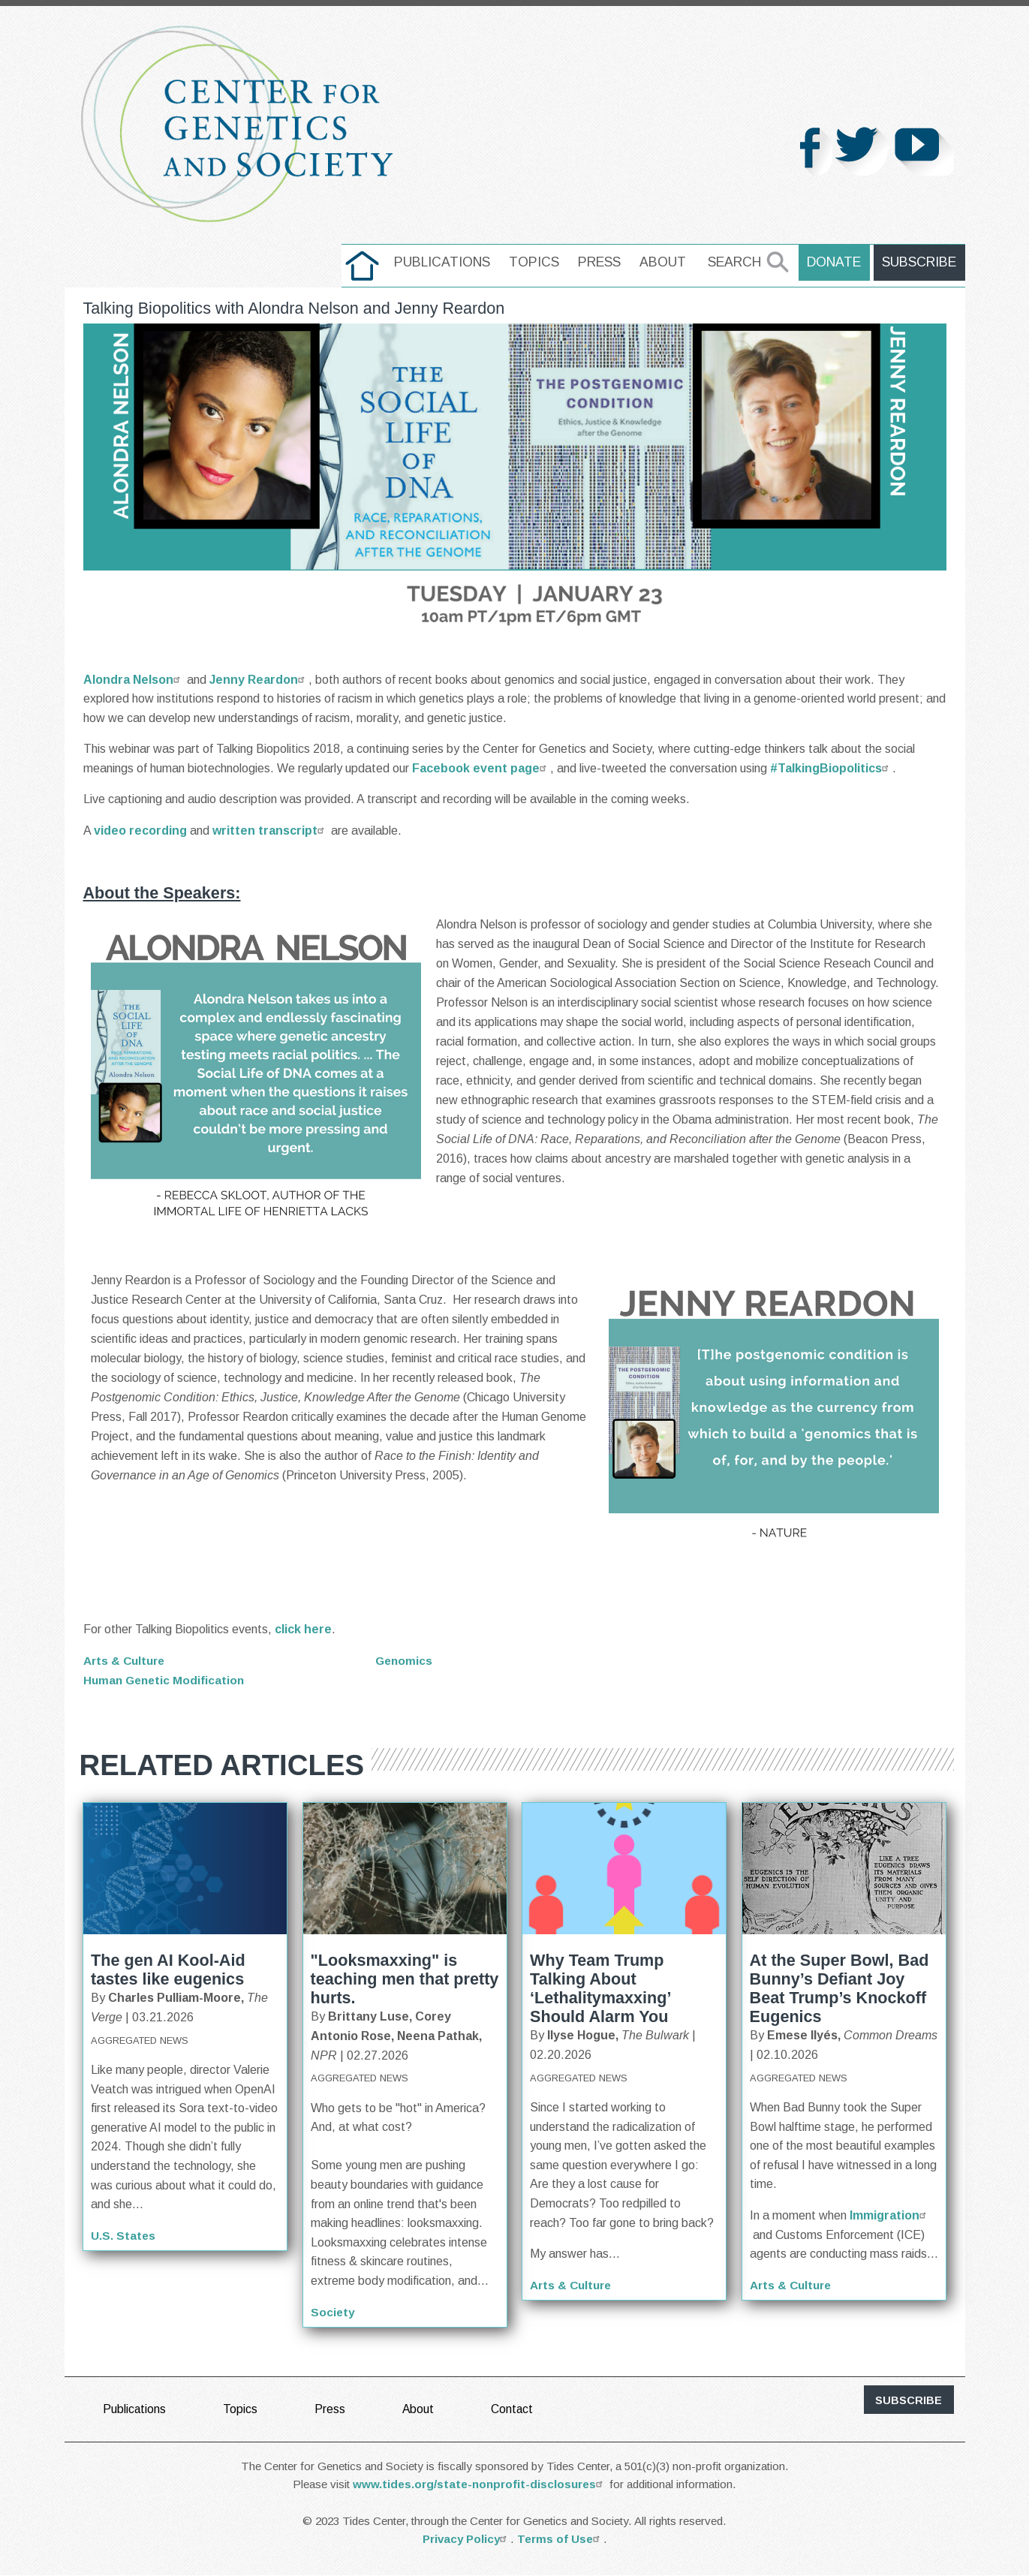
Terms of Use (560, 2538)
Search (739, 261)
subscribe (908, 2400)
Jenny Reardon (258, 679)
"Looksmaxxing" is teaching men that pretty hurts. (405, 1979)
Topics (538, 261)
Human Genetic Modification (166, 1679)
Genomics (405, 1660)
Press (603, 261)
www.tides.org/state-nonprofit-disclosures (479, 2484)
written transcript (270, 830)
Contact (513, 2409)
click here (303, 1629)
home (367, 261)
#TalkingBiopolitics (831, 768)
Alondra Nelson (133, 679)
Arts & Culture (126, 1660)
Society (333, 2311)
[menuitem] (366, 266)
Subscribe (920, 261)
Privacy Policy (466, 2538)
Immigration (890, 2215)
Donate (838, 261)
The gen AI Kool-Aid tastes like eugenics (168, 1969)
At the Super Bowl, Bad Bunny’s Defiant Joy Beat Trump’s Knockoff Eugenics (839, 1988)
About (667, 261)
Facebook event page (481, 768)
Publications (447, 261)
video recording (140, 830)
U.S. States (123, 2235)
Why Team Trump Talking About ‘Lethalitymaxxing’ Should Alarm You (600, 1988)
